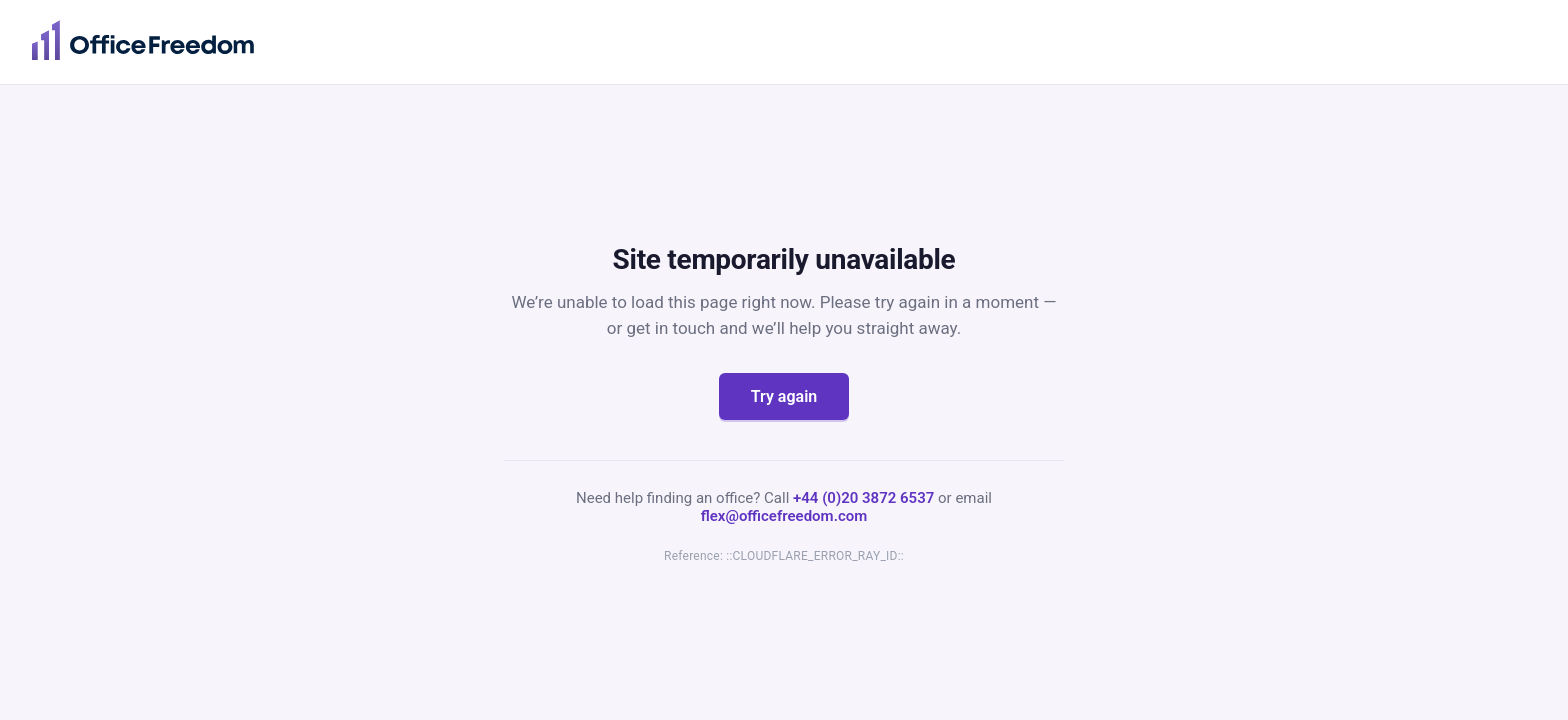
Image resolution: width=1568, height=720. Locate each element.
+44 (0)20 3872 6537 (863, 498)
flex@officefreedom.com (784, 516)
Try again (784, 396)
